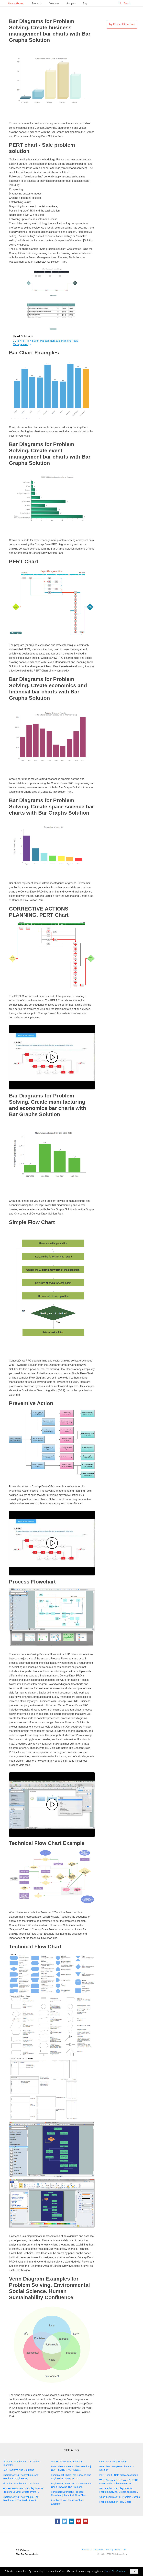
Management (20, 344)
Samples (71, 3)
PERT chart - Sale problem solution (118, 2475)
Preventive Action (31, 1403)
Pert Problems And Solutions (18, 2469)
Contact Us (87, 2549)
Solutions (54, 3)
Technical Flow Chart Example (47, 1843)
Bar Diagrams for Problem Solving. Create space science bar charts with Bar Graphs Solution (51, 806)
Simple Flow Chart (32, 1222)
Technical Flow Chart (35, 1947)
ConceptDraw (15, 3)
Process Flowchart (32, 1582)
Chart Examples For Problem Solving (119, 2496)
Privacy (117, 2549)
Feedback (99, 2549)
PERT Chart (23, 561)
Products (37, 3)
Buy (85, 3)
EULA (108, 2549)
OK (134, 2571)
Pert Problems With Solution (66, 2461)
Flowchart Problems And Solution (21, 2483)
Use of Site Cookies (114, 2571)
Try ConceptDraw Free (122, 24)
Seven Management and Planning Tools (55, 340)
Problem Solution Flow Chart (115, 2501)
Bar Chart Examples (34, 353)
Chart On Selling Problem (113, 2461)
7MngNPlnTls (21, 340)
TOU (125, 2549)
